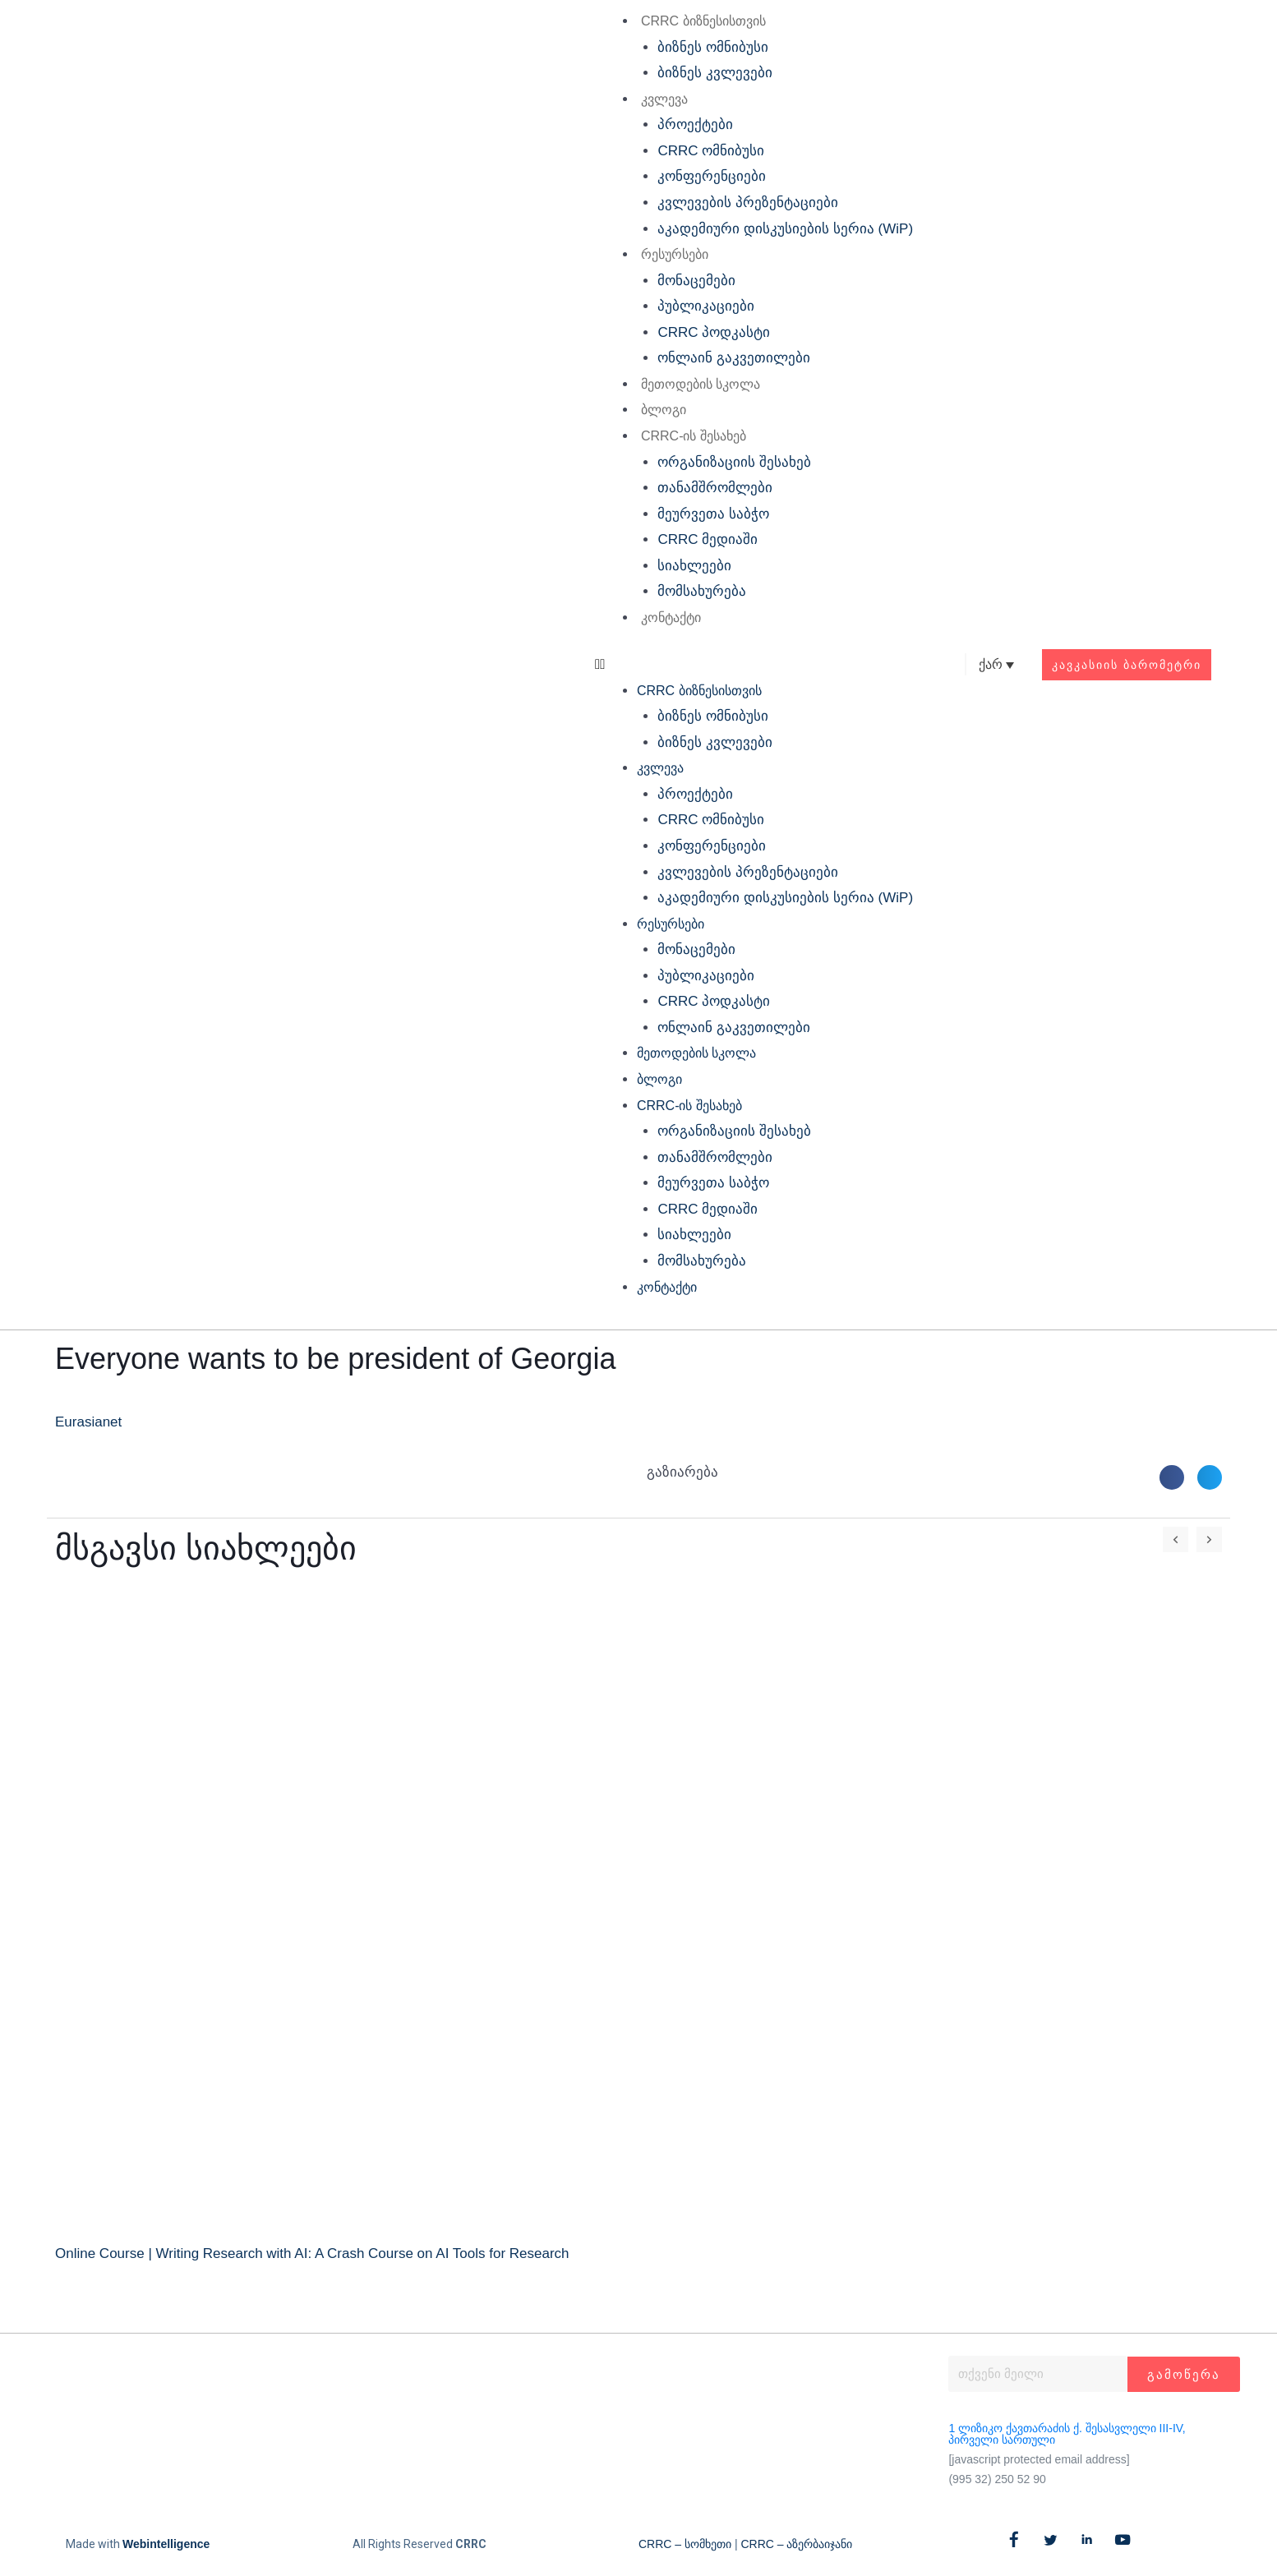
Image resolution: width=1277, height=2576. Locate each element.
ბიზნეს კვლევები (714, 73)
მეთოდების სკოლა (700, 384)
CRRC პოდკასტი (713, 332)
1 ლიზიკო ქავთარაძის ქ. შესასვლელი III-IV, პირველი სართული (1066, 2434)
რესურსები (674, 254)
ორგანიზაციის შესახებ (734, 462)
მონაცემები (696, 280)
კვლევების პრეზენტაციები (747, 202)
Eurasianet (88, 1422)
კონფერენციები (711, 176)
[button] (754, 665)
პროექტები (695, 124)
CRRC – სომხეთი (684, 2544)
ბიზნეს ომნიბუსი (712, 47)
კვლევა (664, 99)
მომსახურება (701, 591)
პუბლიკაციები (705, 306)
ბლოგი (663, 410)
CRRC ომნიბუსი (710, 151)
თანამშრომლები (714, 487)
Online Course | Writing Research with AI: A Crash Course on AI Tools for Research (312, 2253)
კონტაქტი (671, 617)
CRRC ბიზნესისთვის (703, 21)
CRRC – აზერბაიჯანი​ (796, 2544)
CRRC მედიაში (707, 539)
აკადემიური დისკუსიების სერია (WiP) (785, 229)
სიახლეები (694, 566)
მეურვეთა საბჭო (713, 514)
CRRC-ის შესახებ (693, 436)
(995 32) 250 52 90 (996, 2479)
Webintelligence (166, 2544)
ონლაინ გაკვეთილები (733, 358)
